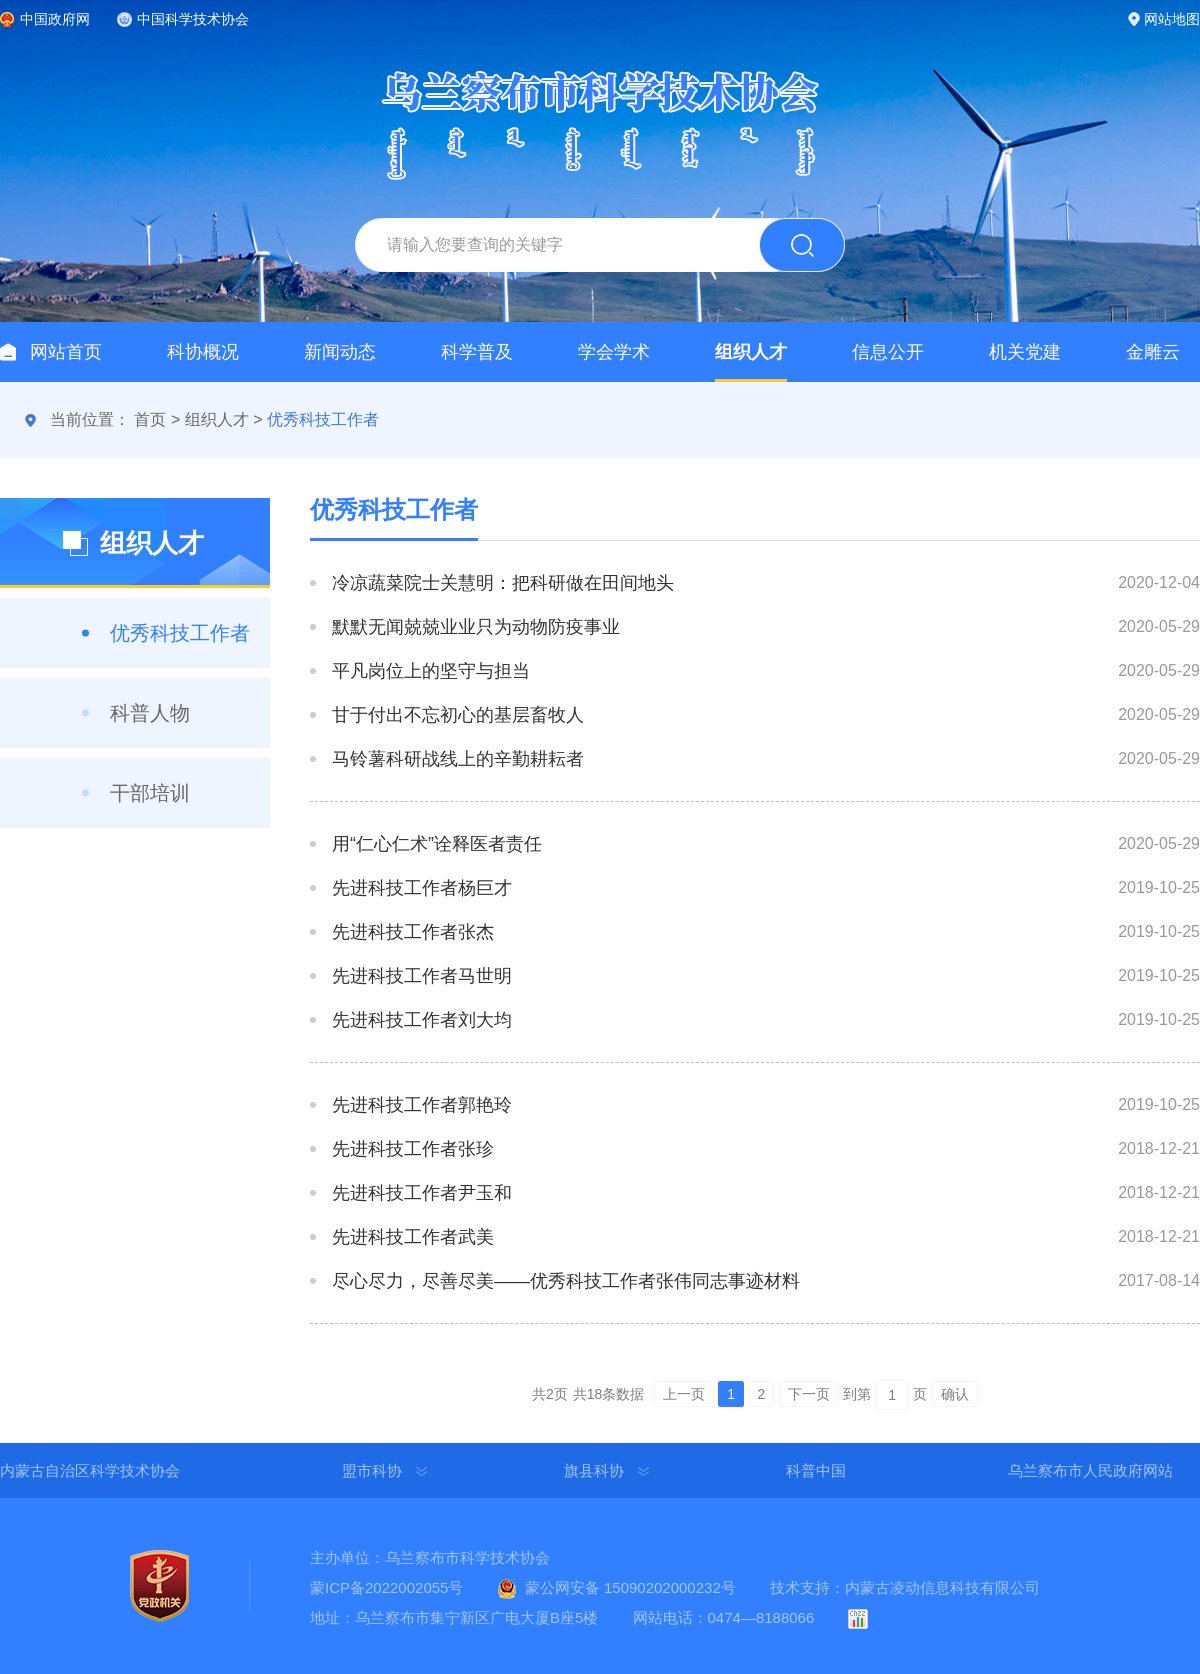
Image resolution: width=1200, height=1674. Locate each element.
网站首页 (66, 352)
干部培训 (150, 793)
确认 (955, 1394)
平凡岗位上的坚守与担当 (431, 671)
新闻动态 (340, 352)
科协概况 (203, 352)
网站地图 (1172, 19)
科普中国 (816, 1470)
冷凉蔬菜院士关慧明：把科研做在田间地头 (503, 583)
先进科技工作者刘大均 (422, 1020)
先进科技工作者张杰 (413, 932)
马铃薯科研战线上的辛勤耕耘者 (458, 759)
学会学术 (614, 352)
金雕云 (1153, 352)
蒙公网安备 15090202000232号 (630, 1587)
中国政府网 (55, 19)
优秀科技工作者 (323, 419)
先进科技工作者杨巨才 (422, 888)
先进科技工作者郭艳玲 (422, 1105)
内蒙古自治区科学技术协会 (90, 1470)
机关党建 (1025, 352)
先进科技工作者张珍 (413, 1149)
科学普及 (477, 352)
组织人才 (751, 352)
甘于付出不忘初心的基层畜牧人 (458, 715)
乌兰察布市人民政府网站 (1090, 1470)
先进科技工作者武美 (413, 1237)
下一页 (809, 1394)
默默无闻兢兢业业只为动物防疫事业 (476, 627)
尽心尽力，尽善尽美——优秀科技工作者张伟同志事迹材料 (566, 1281)
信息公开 (888, 352)
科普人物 (150, 713)
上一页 (684, 1394)
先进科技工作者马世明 (422, 976)
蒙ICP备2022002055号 (386, 1587)
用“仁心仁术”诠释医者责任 (437, 844)
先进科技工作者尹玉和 (422, 1193)
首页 (150, 419)
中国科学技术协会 (193, 19)
